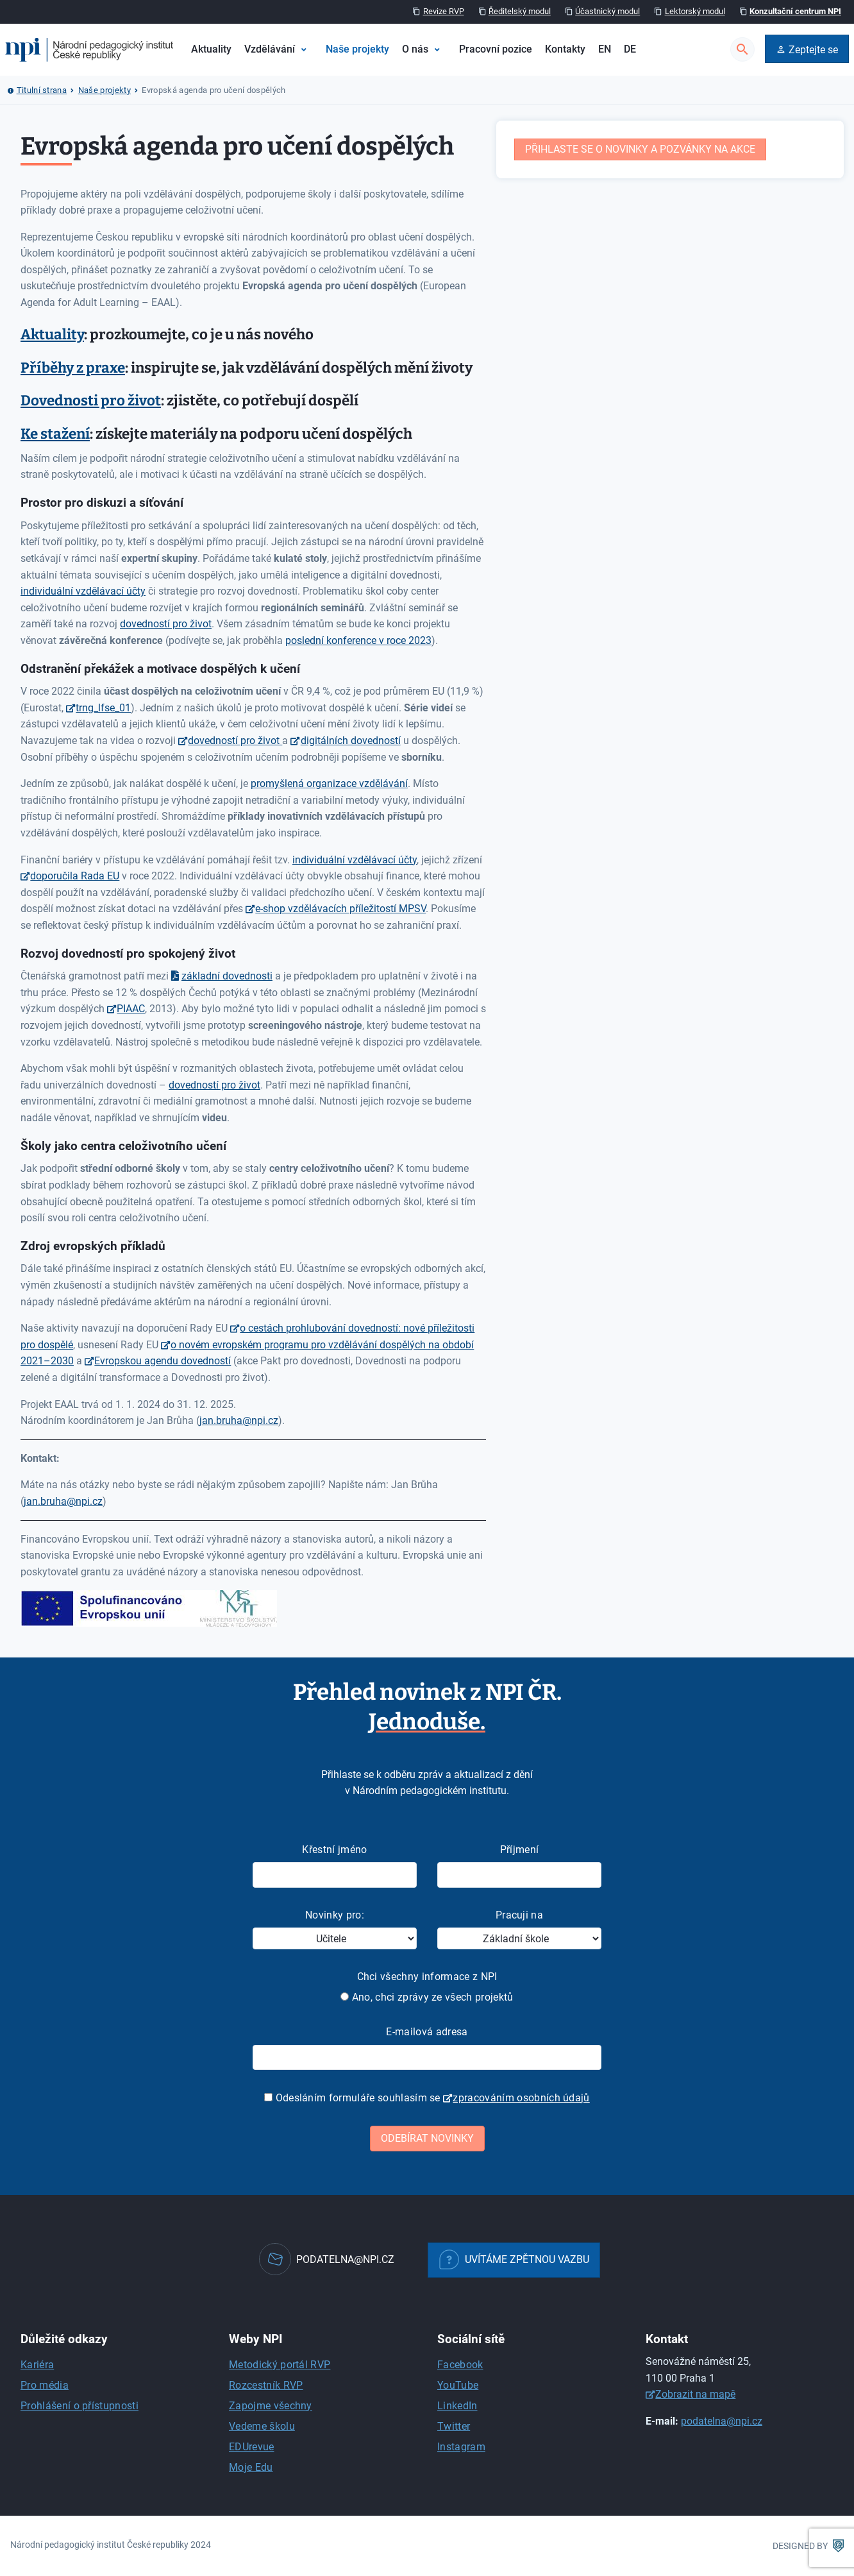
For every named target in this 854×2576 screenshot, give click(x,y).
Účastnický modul (607, 11)
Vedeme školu (262, 2426)
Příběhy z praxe (73, 368)
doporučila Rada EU (74, 876)
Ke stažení (55, 434)
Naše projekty (357, 49)
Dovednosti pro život (91, 400)
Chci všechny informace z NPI (427, 1976)
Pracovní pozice (495, 49)
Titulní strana (42, 90)
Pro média (45, 2385)
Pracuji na (519, 1915)
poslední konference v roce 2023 (358, 640)
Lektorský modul (695, 11)
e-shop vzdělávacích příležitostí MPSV (340, 908)
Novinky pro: (334, 1915)
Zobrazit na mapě (695, 2394)
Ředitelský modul (520, 11)
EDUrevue (251, 2447)
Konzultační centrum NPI (795, 11)
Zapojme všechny (270, 2406)
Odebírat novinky (427, 2138)
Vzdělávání (269, 49)
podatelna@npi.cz (721, 2421)
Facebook (460, 2365)
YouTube (457, 2385)
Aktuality (211, 49)
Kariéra (37, 2365)
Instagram (461, 2447)
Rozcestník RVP (266, 2385)
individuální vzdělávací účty (83, 591)
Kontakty (565, 49)
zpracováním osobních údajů (521, 2098)
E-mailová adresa (426, 2032)
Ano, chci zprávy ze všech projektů (426, 1997)
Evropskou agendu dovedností (162, 1361)
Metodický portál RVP (279, 2365)
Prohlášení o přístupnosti (79, 2406)
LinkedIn (457, 2406)
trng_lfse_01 (103, 708)
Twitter (453, 2426)
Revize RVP (443, 11)
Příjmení (519, 1849)
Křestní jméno (334, 1849)
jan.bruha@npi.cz (238, 1420)
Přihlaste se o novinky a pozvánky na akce (640, 149)
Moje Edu (251, 2467)
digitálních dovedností (351, 740)
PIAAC (131, 1009)
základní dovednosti (226, 976)
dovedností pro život (166, 624)
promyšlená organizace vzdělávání (329, 783)
